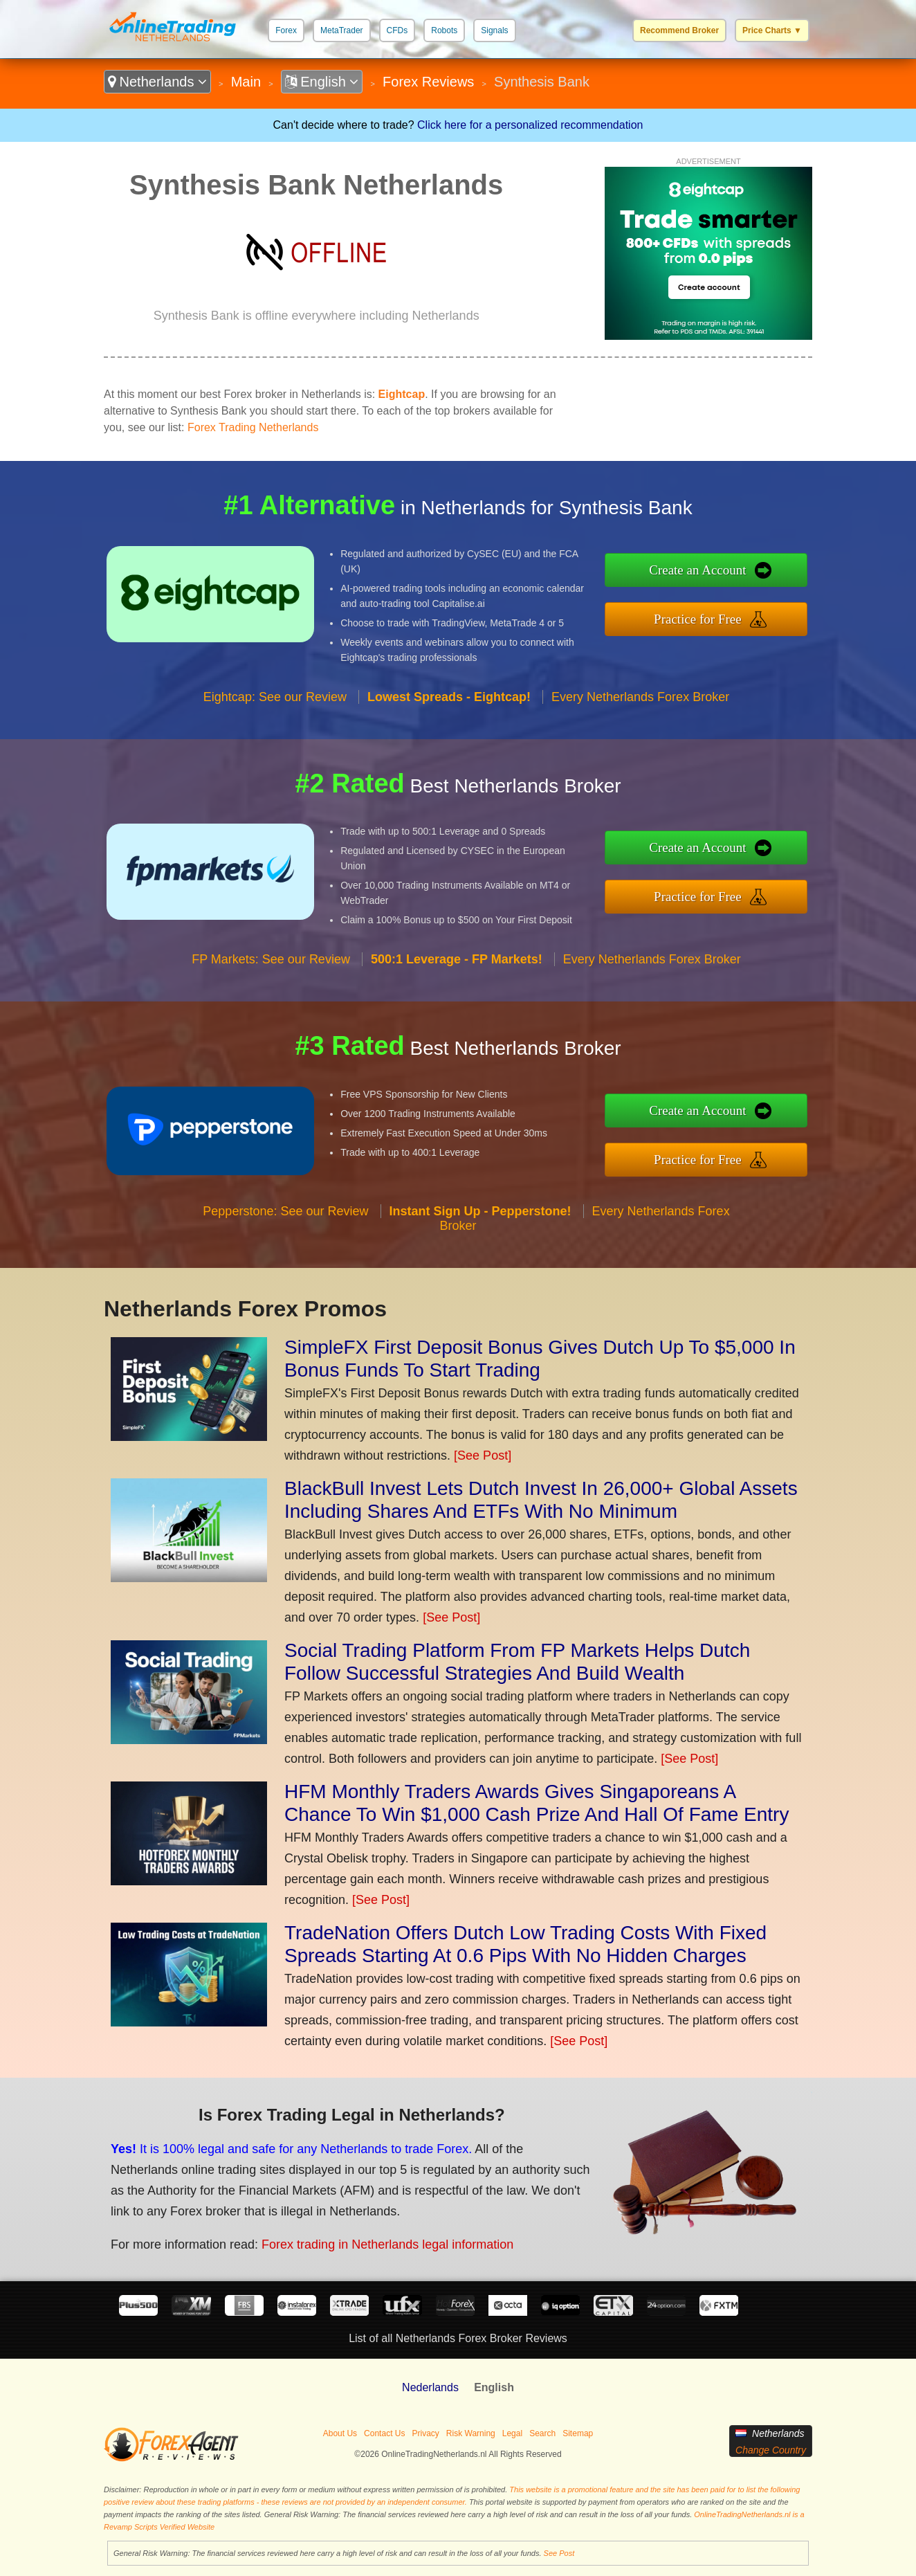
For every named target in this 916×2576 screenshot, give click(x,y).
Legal (512, 2433)
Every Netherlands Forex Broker (640, 697)
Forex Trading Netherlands (252, 427)
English (322, 81)
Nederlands (430, 2387)
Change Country (770, 2450)
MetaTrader (341, 30)
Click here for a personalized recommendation (530, 125)
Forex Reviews (428, 81)
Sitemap (577, 2433)
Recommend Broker (679, 30)
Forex (286, 30)
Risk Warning (470, 2433)
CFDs (397, 30)
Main (246, 81)
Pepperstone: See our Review (285, 1211)
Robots (444, 30)
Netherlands (157, 81)
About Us (340, 2433)
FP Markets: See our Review (271, 959)
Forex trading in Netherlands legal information (387, 2244)
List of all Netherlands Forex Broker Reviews (458, 2338)
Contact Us (384, 2433)
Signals (494, 30)
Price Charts (772, 30)
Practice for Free (698, 619)
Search (542, 2433)
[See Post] (482, 1455)
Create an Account (697, 570)
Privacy (425, 2433)
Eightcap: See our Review (275, 697)
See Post (559, 2553)
